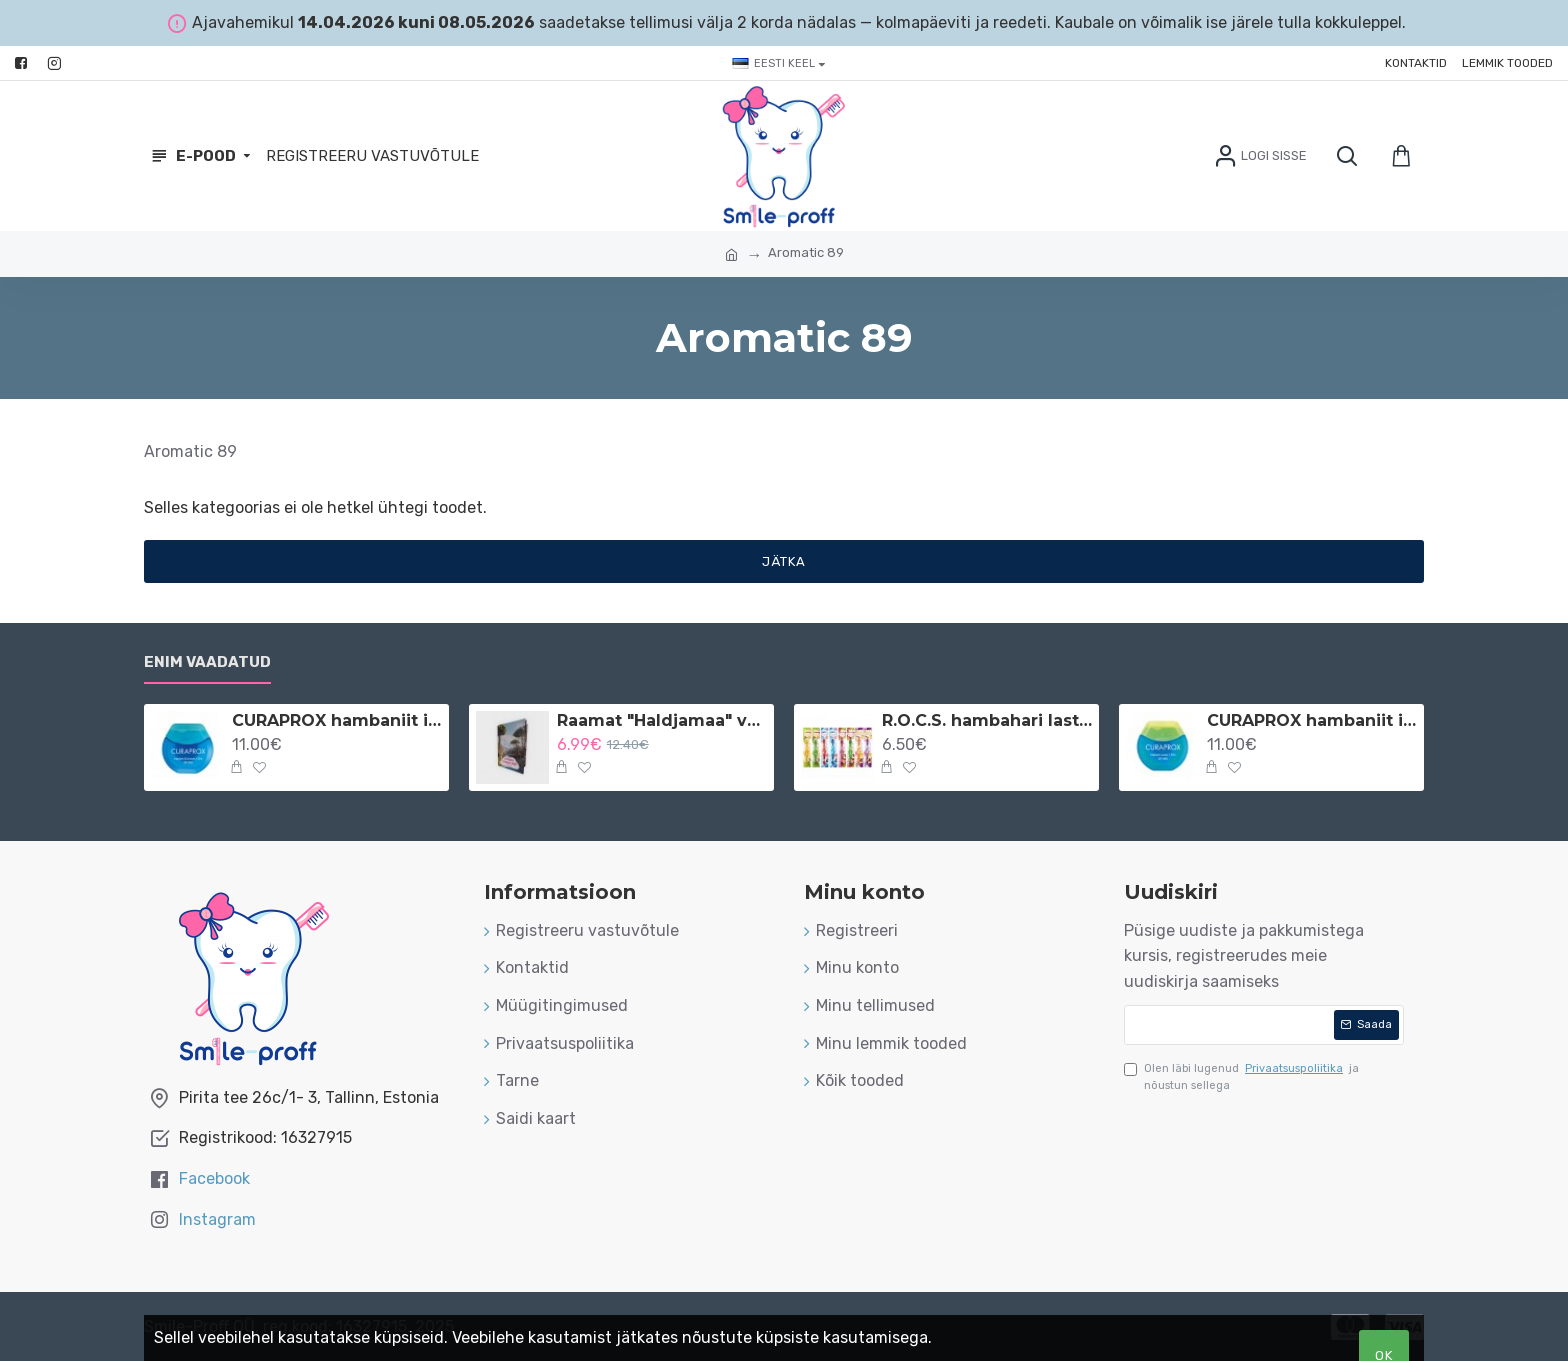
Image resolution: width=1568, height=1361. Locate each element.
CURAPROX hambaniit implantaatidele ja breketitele (337, 720)
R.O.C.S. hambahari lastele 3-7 (987, 720)
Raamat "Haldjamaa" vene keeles (662, 720)
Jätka (784, 561)
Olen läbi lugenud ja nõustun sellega (1241, 1076)
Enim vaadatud (207, 662)
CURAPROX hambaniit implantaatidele (1312, 720)
